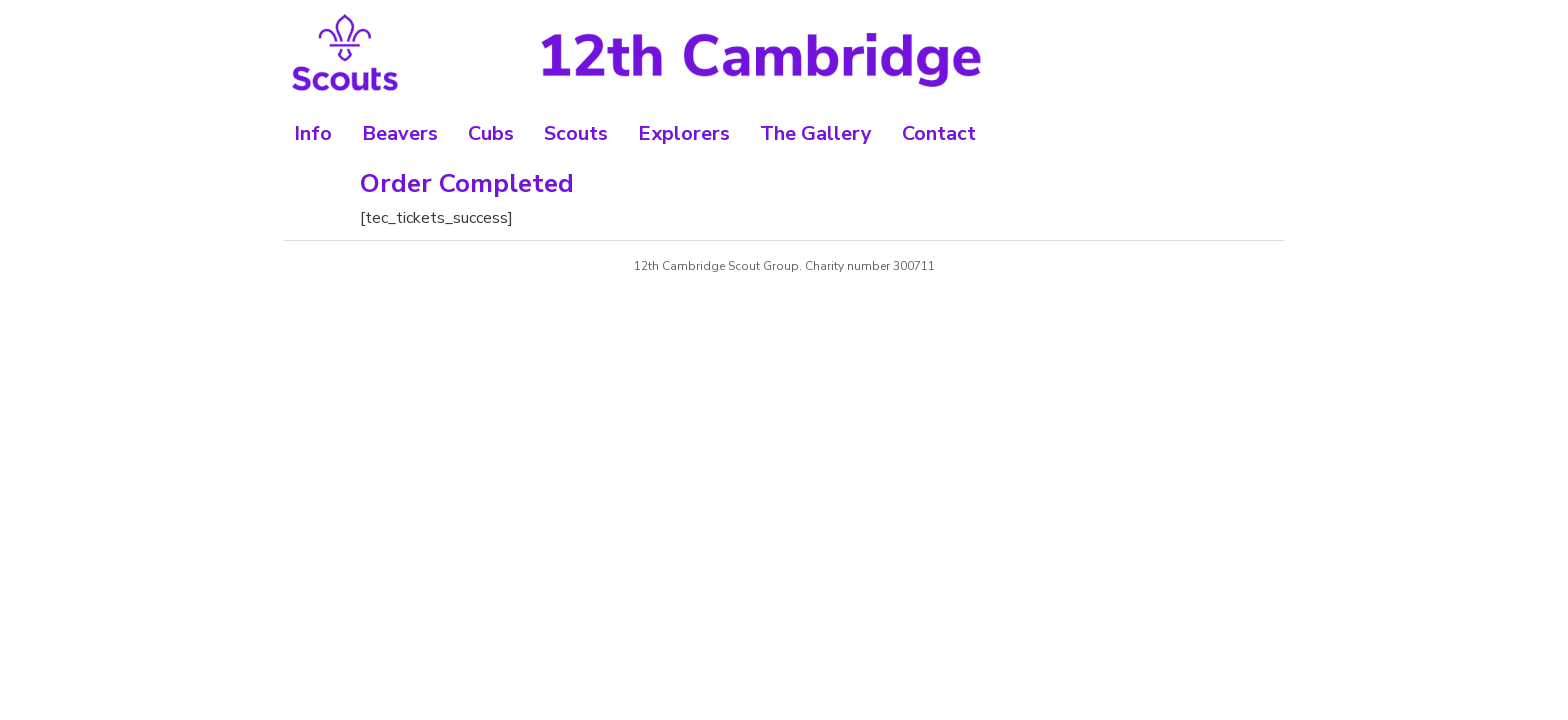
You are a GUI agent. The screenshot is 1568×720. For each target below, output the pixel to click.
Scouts (576, 133)
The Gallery (816, 133)
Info (313, 133)
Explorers (684, 133)
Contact (939, 133)
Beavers (400, 133)
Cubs (491, 133)
